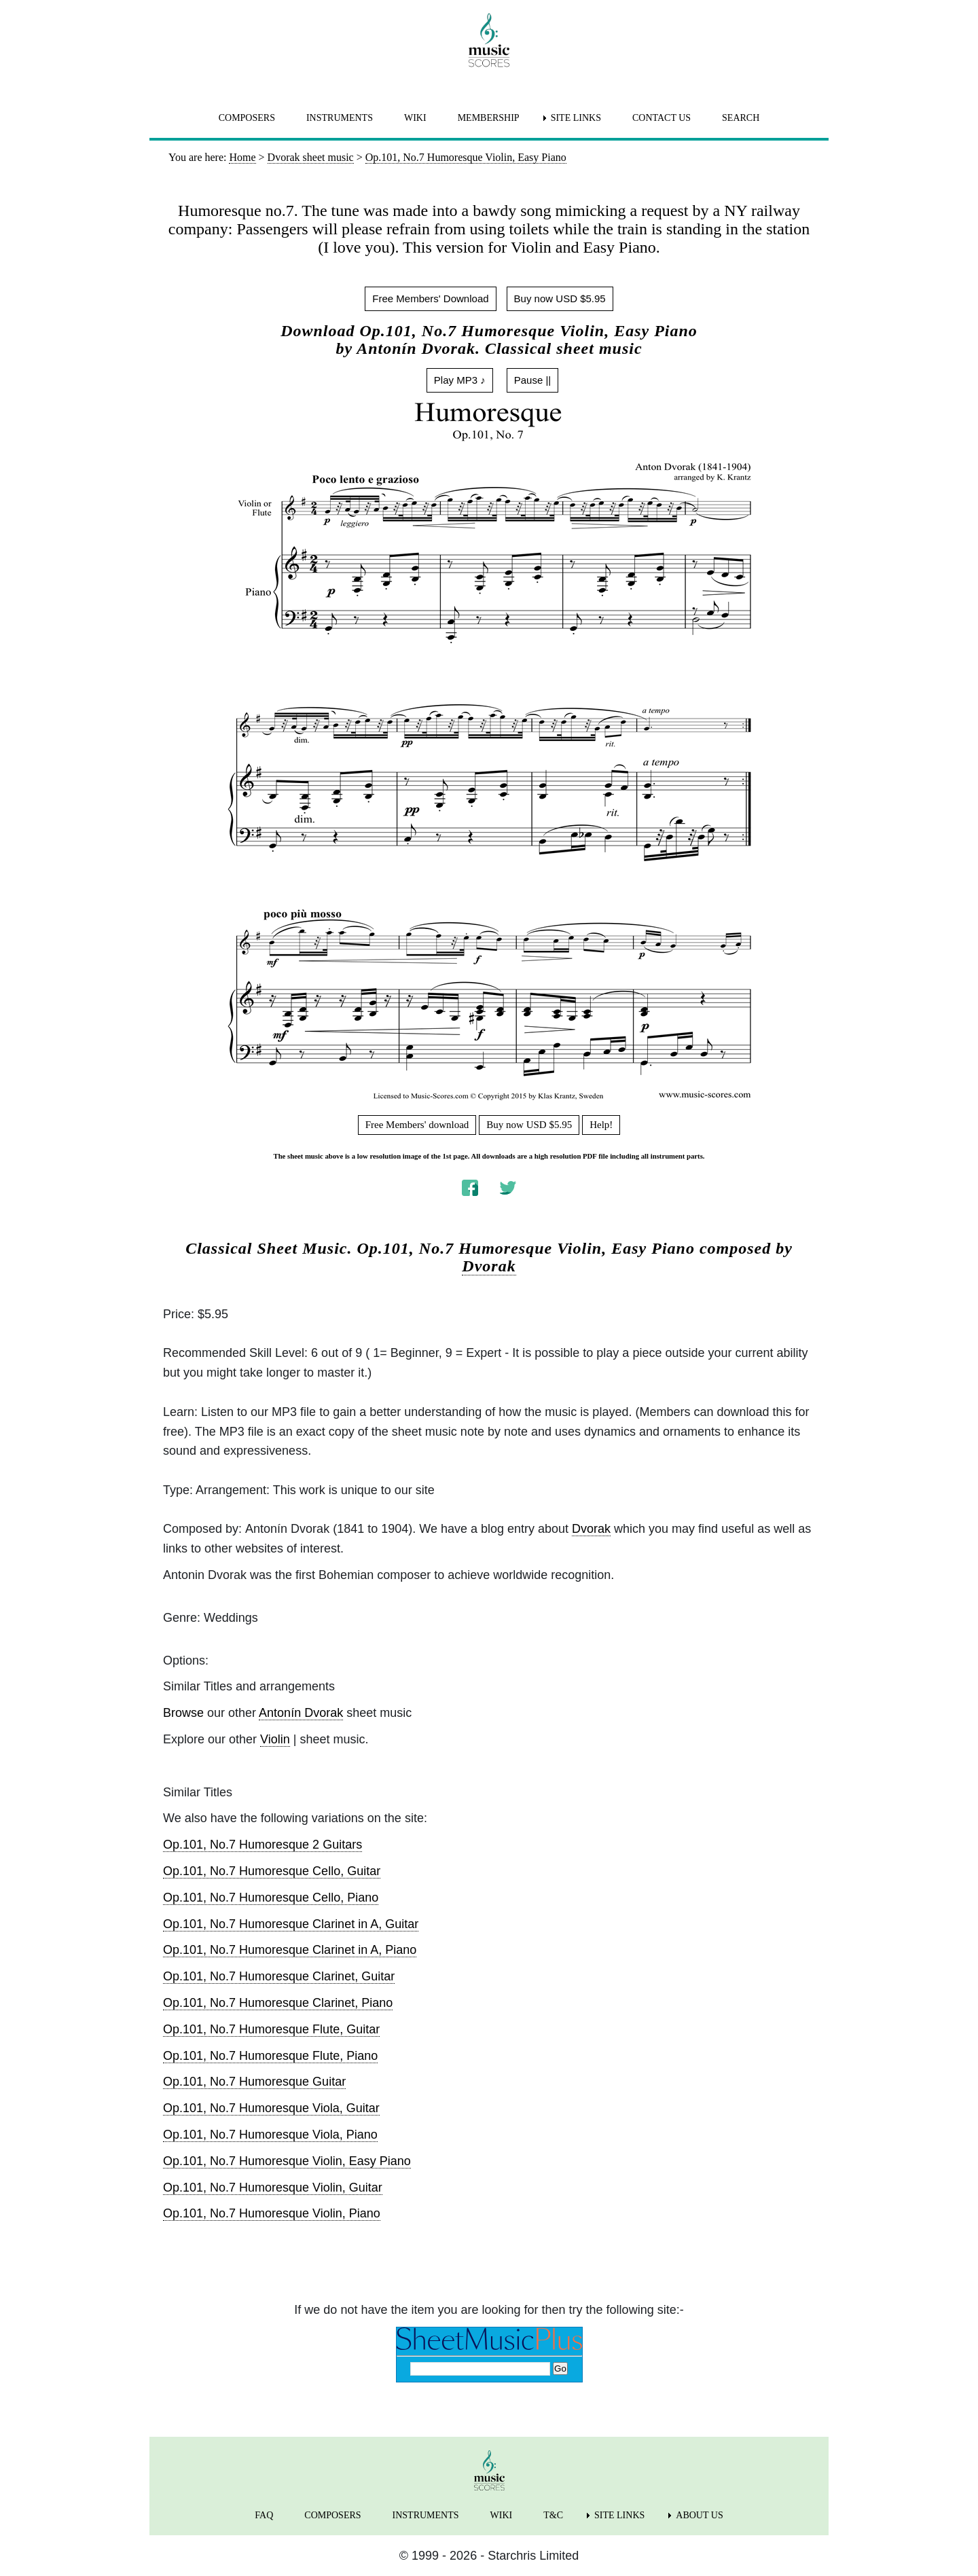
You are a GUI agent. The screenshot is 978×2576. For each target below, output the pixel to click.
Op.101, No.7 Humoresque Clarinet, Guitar (279, 1976)
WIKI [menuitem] (415, 118)
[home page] (489, 40)
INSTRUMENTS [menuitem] (339, 118)
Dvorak (488, 1266)
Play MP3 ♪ (460, 380)
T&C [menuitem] (553, 2515)
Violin (275, 1739)
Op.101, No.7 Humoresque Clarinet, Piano (278, 2003)
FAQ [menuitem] (264, 2515)
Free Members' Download (430, 298)
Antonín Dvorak (301, 1713)
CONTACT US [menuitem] (661, 118)
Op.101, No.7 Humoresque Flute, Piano (270, 2056)
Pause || (532, 380)
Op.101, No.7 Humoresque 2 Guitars (262, 1844)
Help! (601, 1124)
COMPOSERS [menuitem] (247, 118)
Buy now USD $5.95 (560, 298)
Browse (183, 1713)
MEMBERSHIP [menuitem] (489, 118)
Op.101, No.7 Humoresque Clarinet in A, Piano (289, 1950)
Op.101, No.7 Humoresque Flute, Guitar (271, 2029)
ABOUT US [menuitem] (699, 2515)
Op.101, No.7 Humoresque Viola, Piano (270, 2134)
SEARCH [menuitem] (740, 118)
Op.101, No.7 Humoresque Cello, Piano (270, 1897)
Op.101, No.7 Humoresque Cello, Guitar (271, 1871)
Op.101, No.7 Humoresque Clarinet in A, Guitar (290, 1924)
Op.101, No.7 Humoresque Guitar (254, 2081)
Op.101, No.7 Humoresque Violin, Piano (271, 2213)
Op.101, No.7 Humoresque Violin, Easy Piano (287, 2161)
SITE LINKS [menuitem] (576, 118)
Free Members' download (417, 1124)
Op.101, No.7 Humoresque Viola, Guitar (271, 2108)
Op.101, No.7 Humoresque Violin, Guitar (272, 2187)
